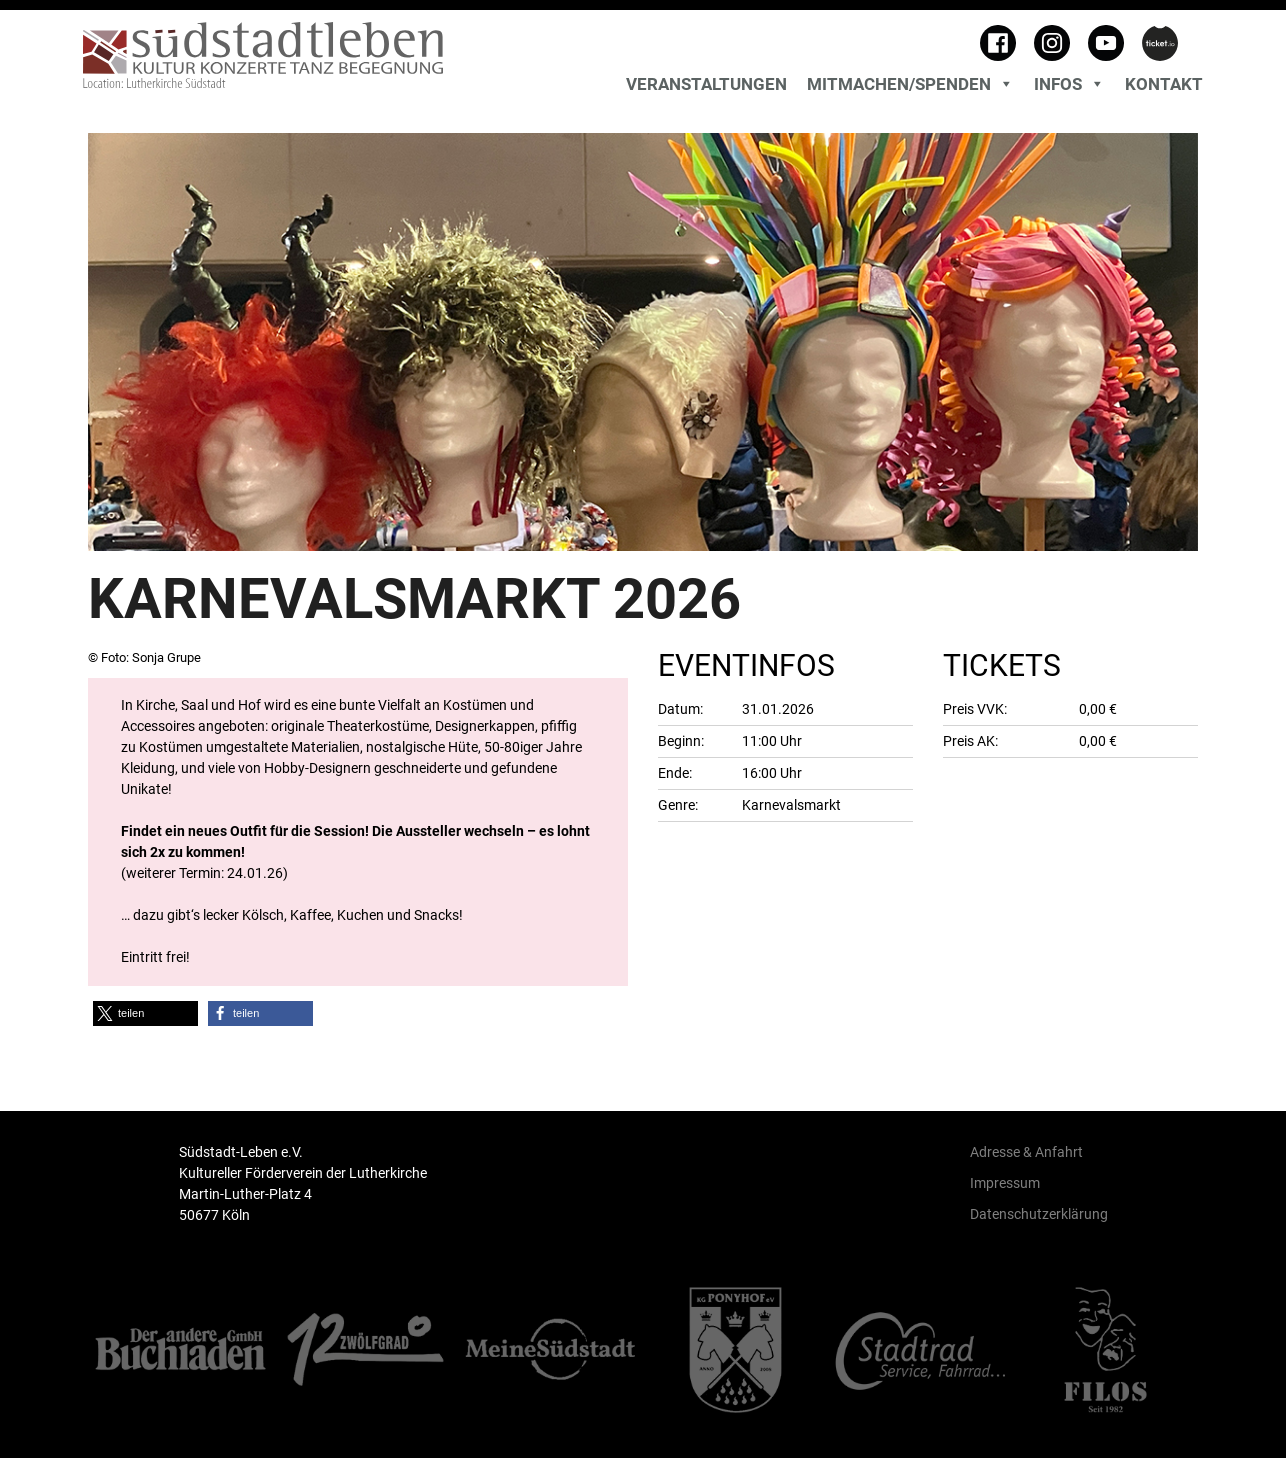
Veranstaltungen (706, 84)
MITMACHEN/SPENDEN (910, 84)
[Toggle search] (1198, 60)
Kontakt (1164, 84)
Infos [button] (1069, 84)
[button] (145, 1013)
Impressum (1005, 1183)
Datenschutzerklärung (1039, 1214)
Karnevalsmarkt (791, 805)
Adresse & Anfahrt (1026, 1152)
